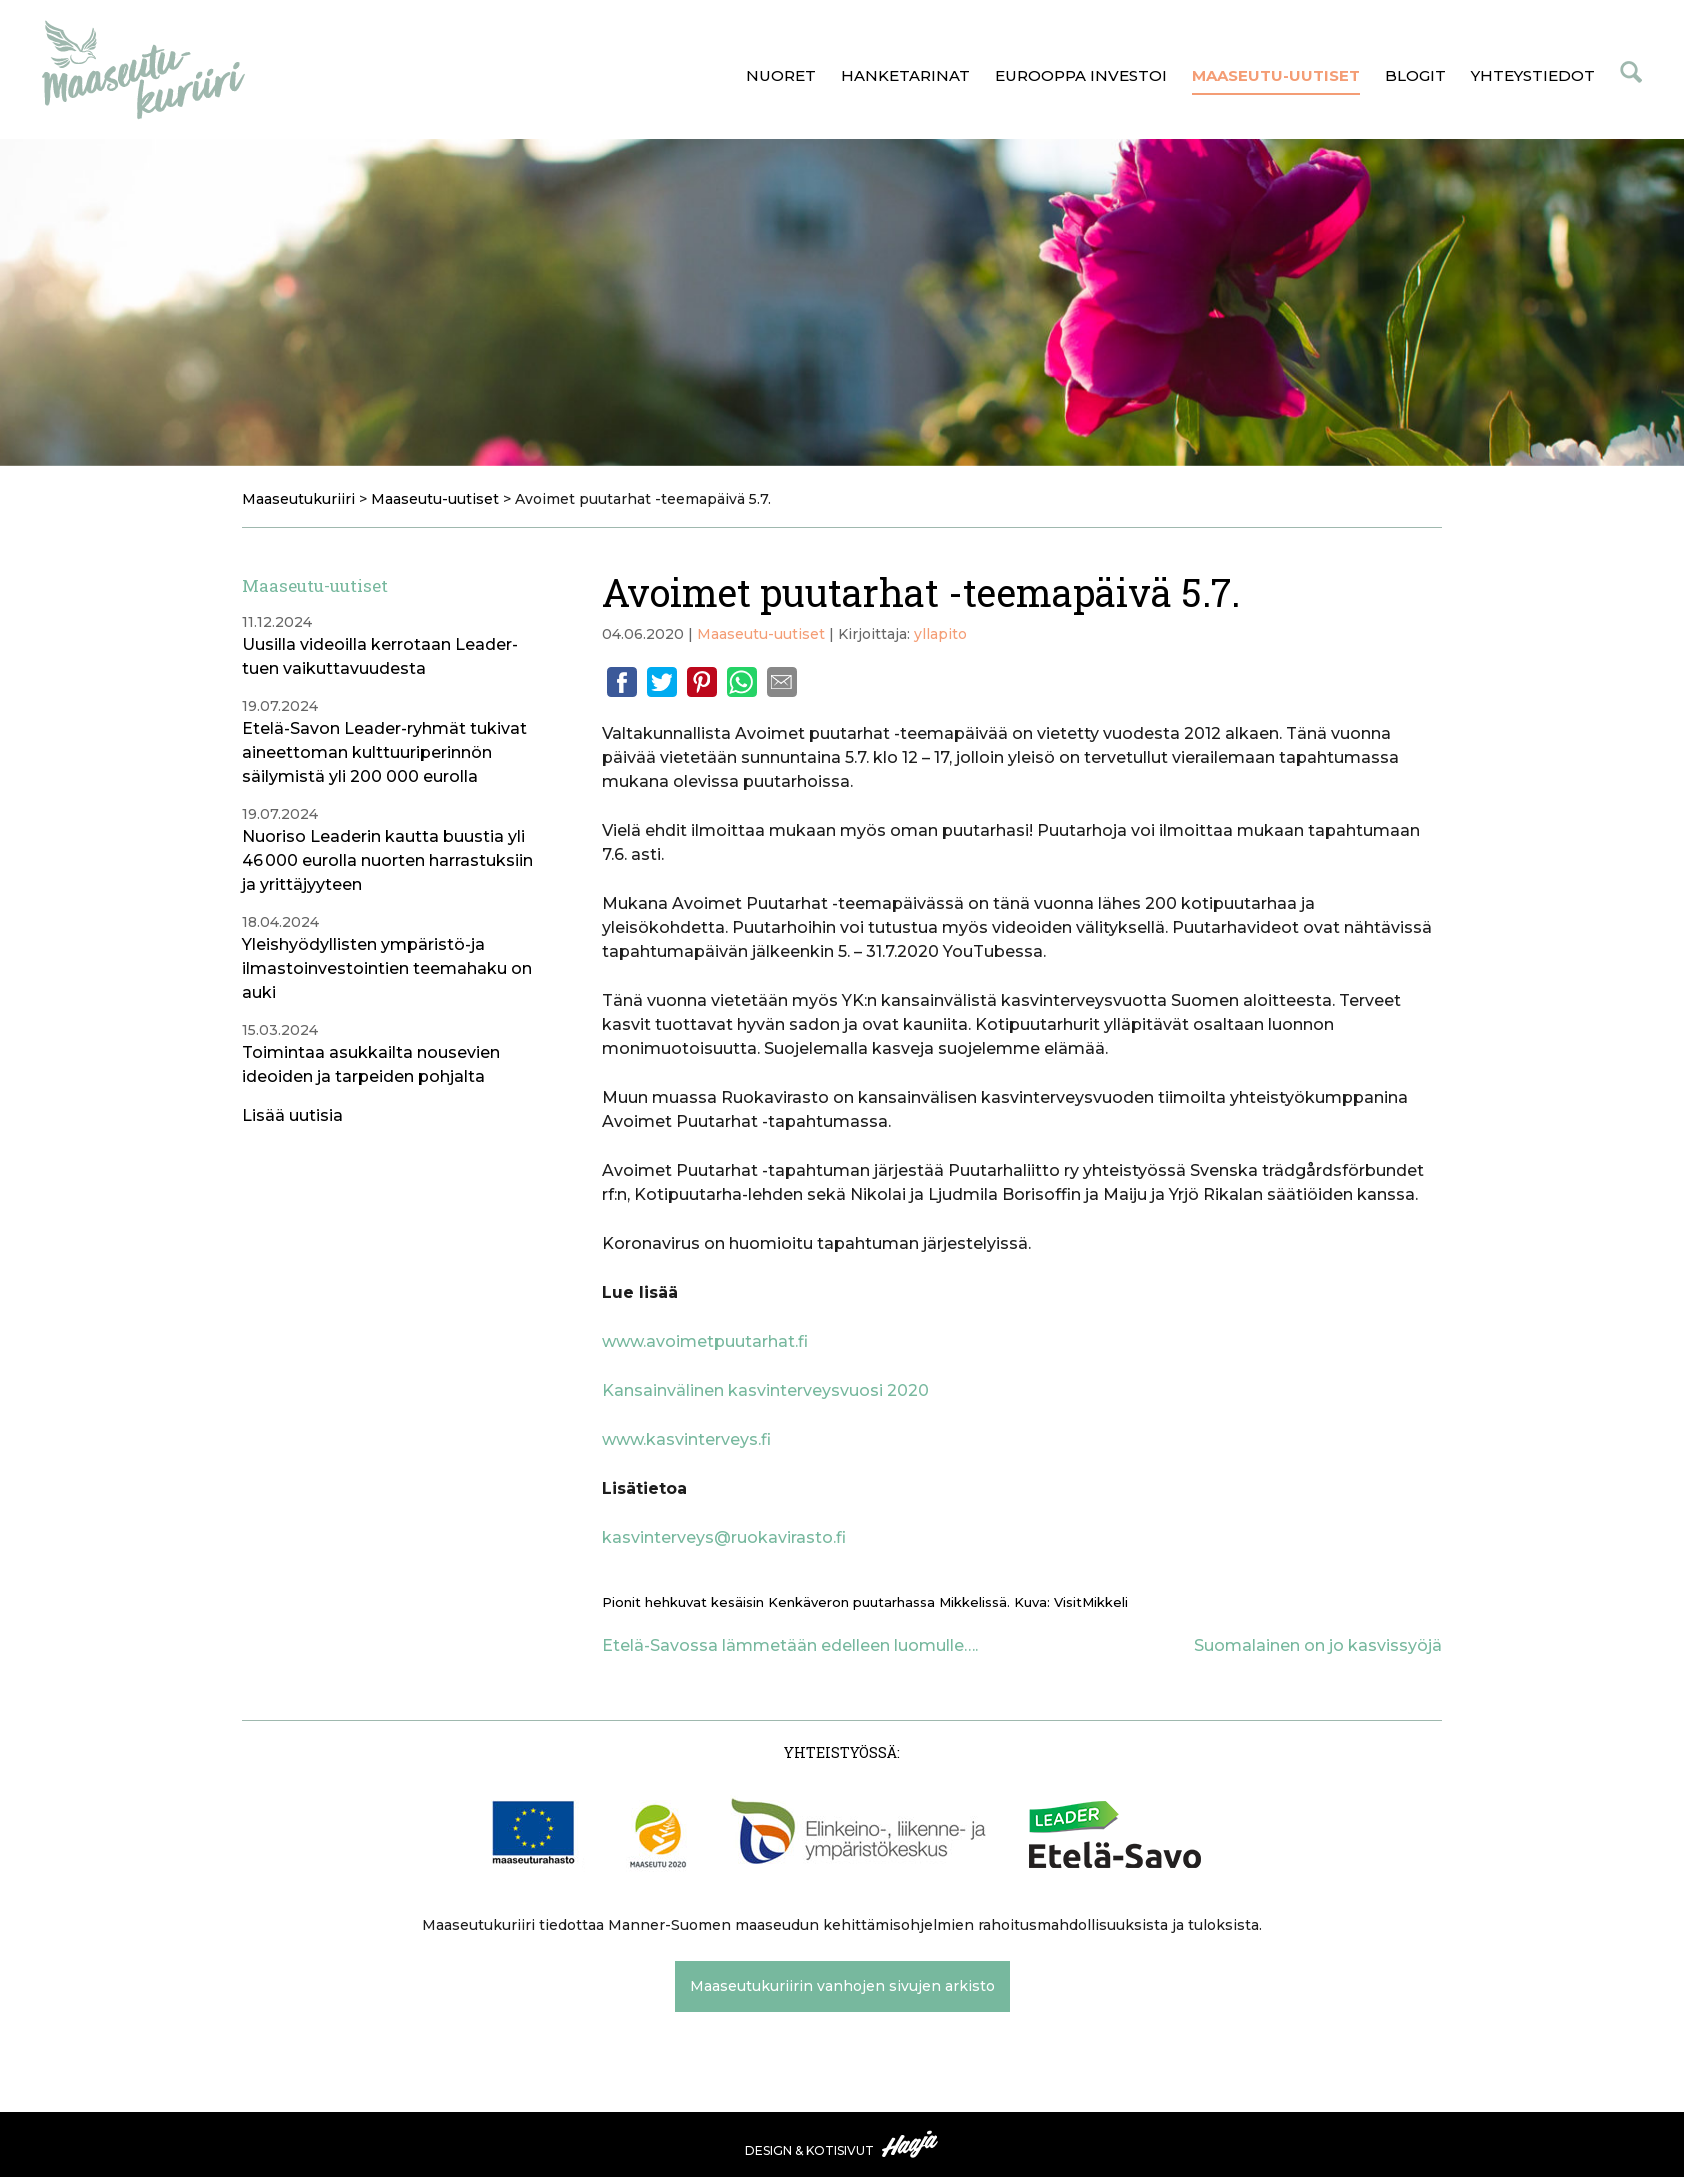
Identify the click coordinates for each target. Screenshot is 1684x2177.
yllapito (940, 634)
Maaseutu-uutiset (1276, 75)
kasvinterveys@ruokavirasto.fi (724, 1537)
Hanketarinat (905, 75)
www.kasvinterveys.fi (686, 1439)
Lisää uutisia (292, 1115)
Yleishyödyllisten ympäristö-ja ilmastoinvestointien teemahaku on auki (387, 968)
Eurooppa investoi (1081, 75)
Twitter (662, 682)
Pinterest (702, 682)
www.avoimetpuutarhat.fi (705, 1341)
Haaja (911, 2144)
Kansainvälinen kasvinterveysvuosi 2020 (765, 1390)
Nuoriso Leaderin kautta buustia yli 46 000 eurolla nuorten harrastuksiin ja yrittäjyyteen (387, 860)
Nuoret (781, 75)
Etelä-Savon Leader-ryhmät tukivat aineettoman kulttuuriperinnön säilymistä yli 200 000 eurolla (384, 752)
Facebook (622, 682)
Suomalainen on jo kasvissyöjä (1318, 1645)
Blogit (1415, 75)
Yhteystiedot (1533, 75)
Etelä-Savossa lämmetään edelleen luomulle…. (790, 1645)
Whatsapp (742, 682)
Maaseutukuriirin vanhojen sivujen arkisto (842, 1986)
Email (782, 682)
